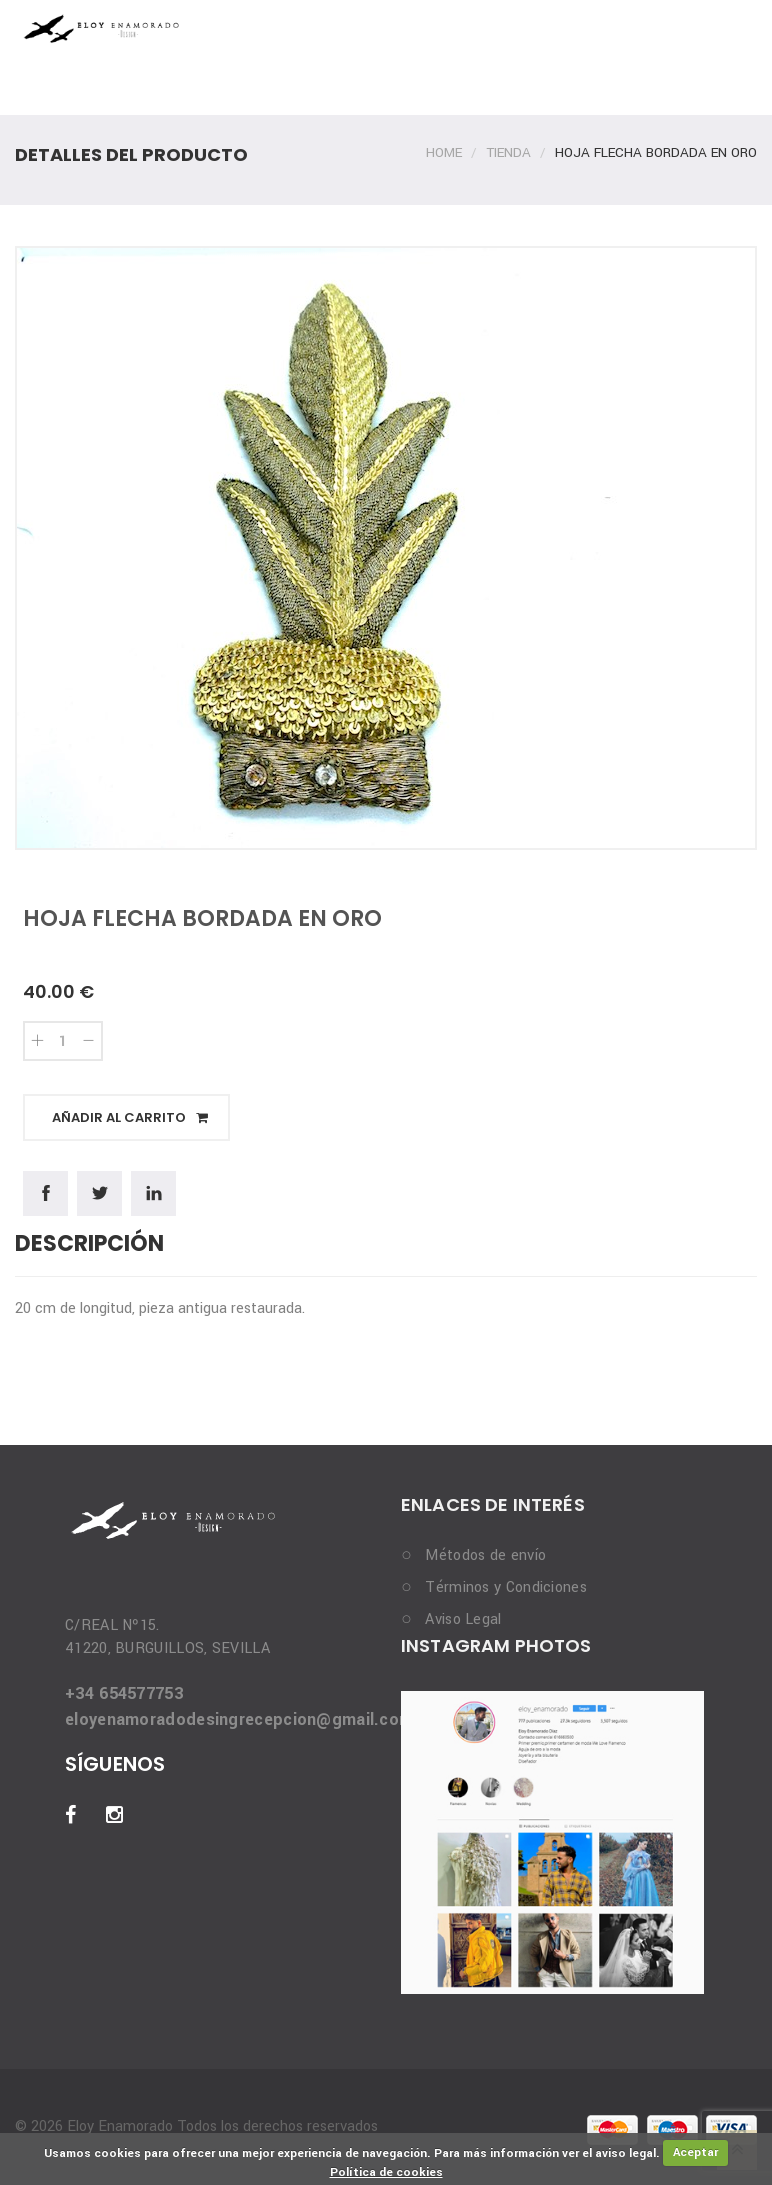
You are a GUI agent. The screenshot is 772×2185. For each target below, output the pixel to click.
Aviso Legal (463, 1619)
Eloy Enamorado (118, 2126)
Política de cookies (386, 2172)
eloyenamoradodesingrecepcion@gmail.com (239, 1719)
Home (444, 152)
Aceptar (695, 2152)
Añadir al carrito (130, 1117)
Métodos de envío (485, 1555)
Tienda (508, 152)
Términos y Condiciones (506, 1587)
